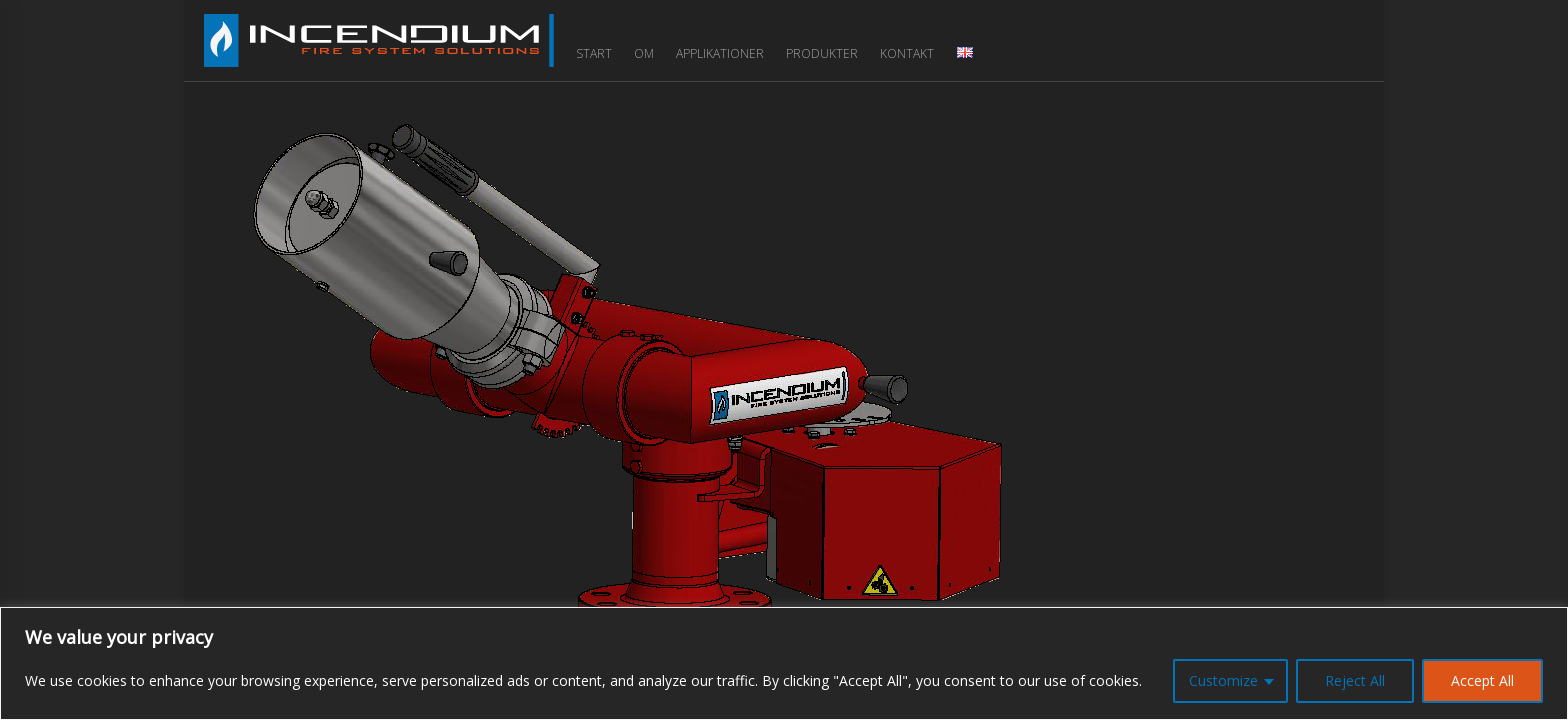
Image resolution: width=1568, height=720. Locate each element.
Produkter (822, 53)
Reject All (1355, 680)
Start (594, 53)
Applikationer (720, 53)
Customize (1223, 680)
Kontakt (907, 53)
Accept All (1482, 680)
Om (644, 53)
